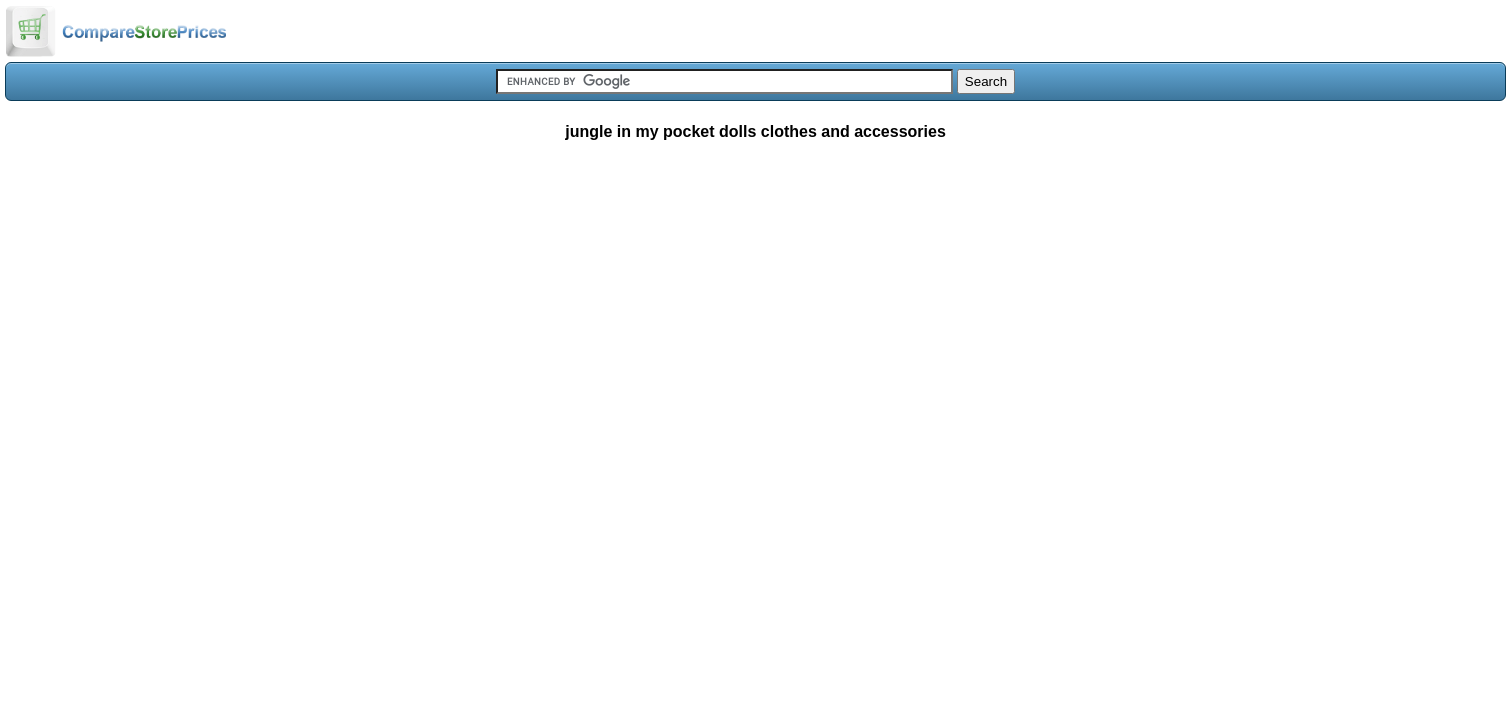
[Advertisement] (756, 304)
